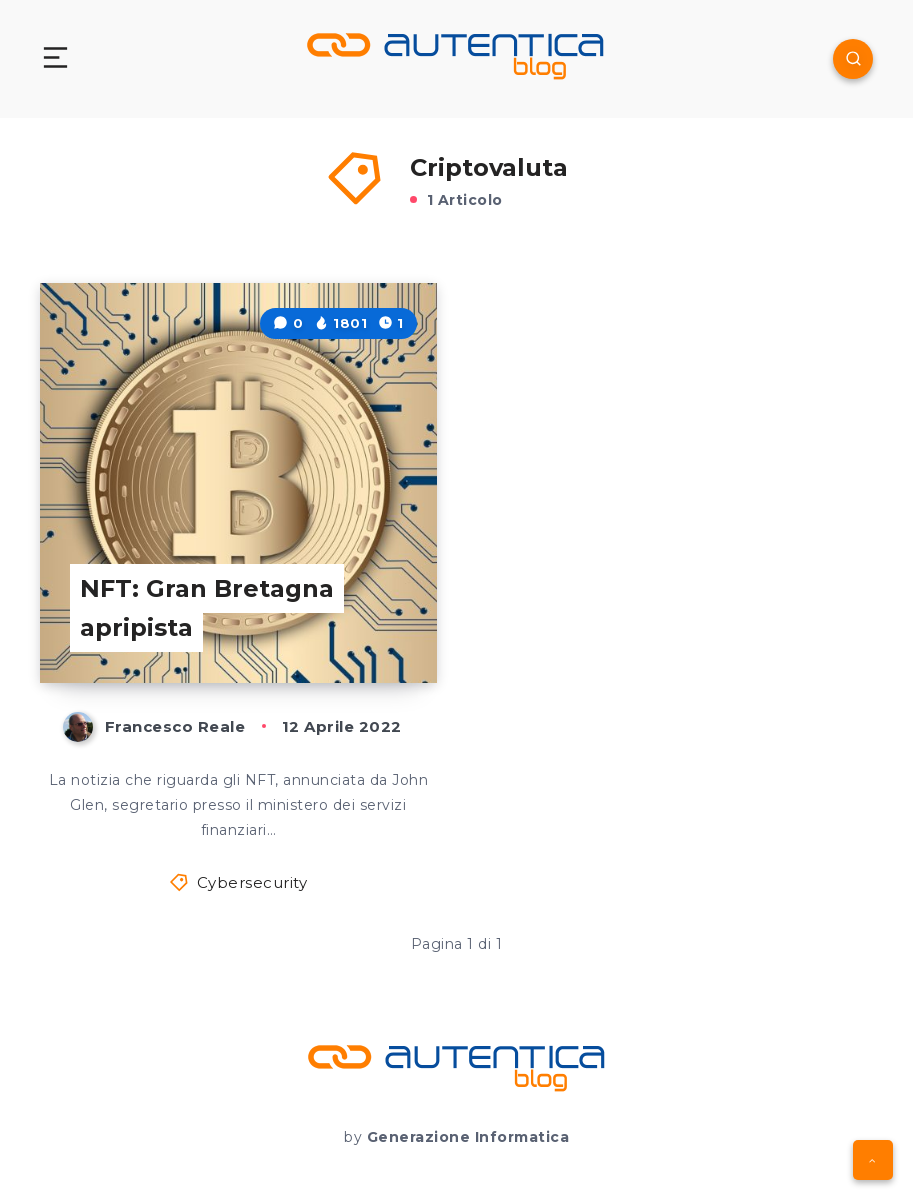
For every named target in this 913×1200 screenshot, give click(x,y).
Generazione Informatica (468, 1137)
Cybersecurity (252, 882)
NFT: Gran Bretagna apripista (207, 608)
